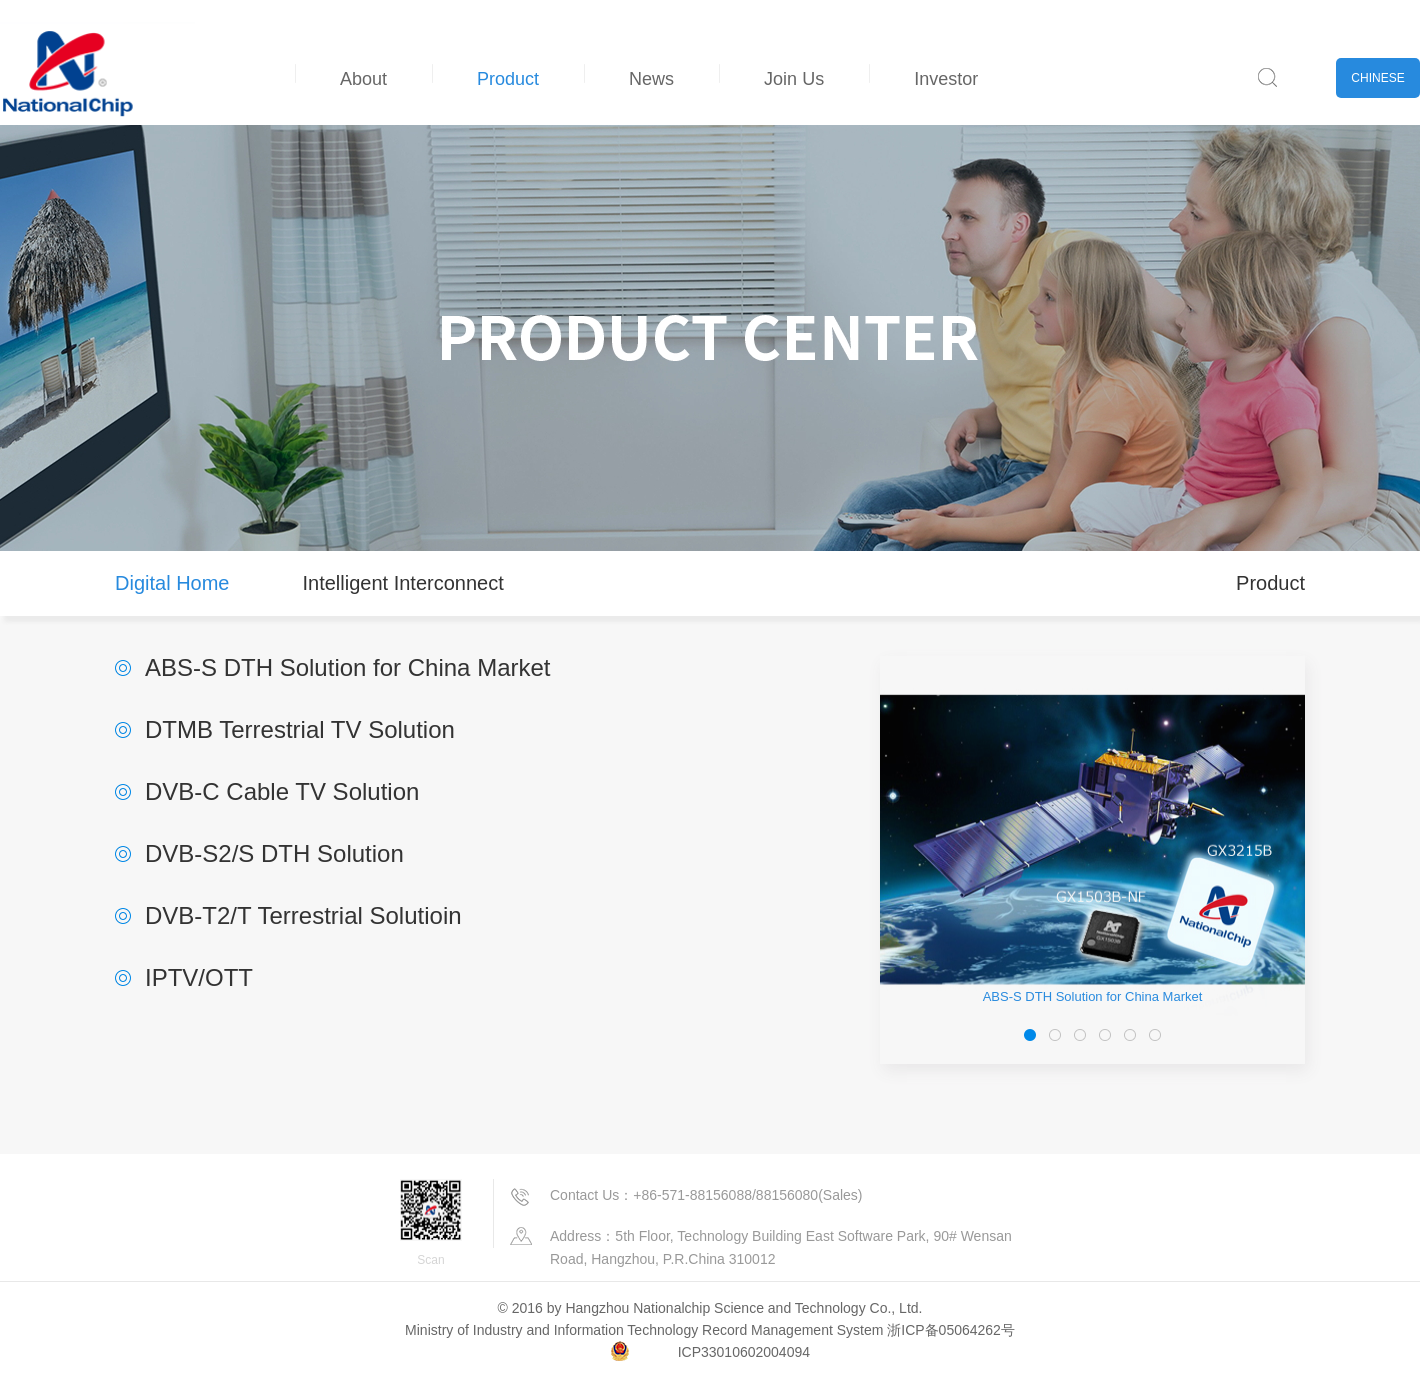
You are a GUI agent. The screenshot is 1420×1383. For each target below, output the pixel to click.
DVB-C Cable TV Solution (282, 791)
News (651, 79)
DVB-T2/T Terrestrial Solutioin (303, 915)
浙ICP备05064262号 (951, 1330)
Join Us (794, 79)
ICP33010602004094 (744, 1352)
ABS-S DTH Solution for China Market (347, 667)
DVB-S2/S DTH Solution (274, 853)
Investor (946, 79)
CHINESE (1377, 78)
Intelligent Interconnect (402, 583)
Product (508, 79)
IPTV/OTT (199, 977)
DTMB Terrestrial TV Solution (300, 729)
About (363, 79)
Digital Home (172, 583)
